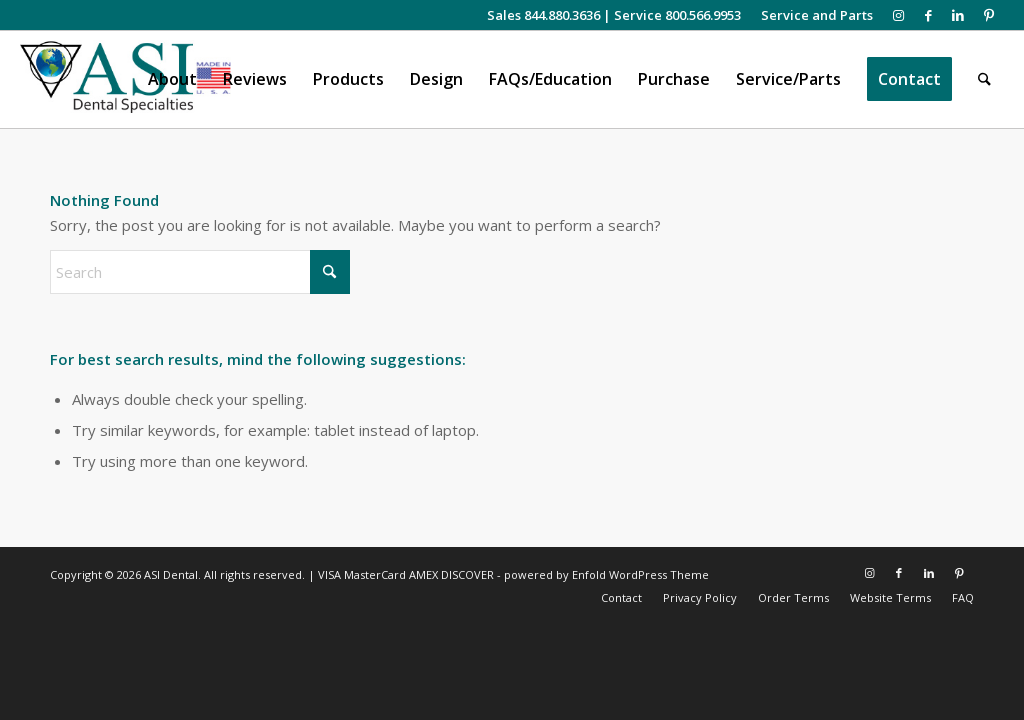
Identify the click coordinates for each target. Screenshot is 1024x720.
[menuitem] (812, 15)
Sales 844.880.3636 (543, 15)
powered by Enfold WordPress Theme (606, 574)
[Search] (984, 79)
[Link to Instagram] (898, 15)
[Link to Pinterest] (989, 15)
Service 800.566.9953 (677, 15)
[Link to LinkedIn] (958, 15)
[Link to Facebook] (928, 15)
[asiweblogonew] (125, 79)
